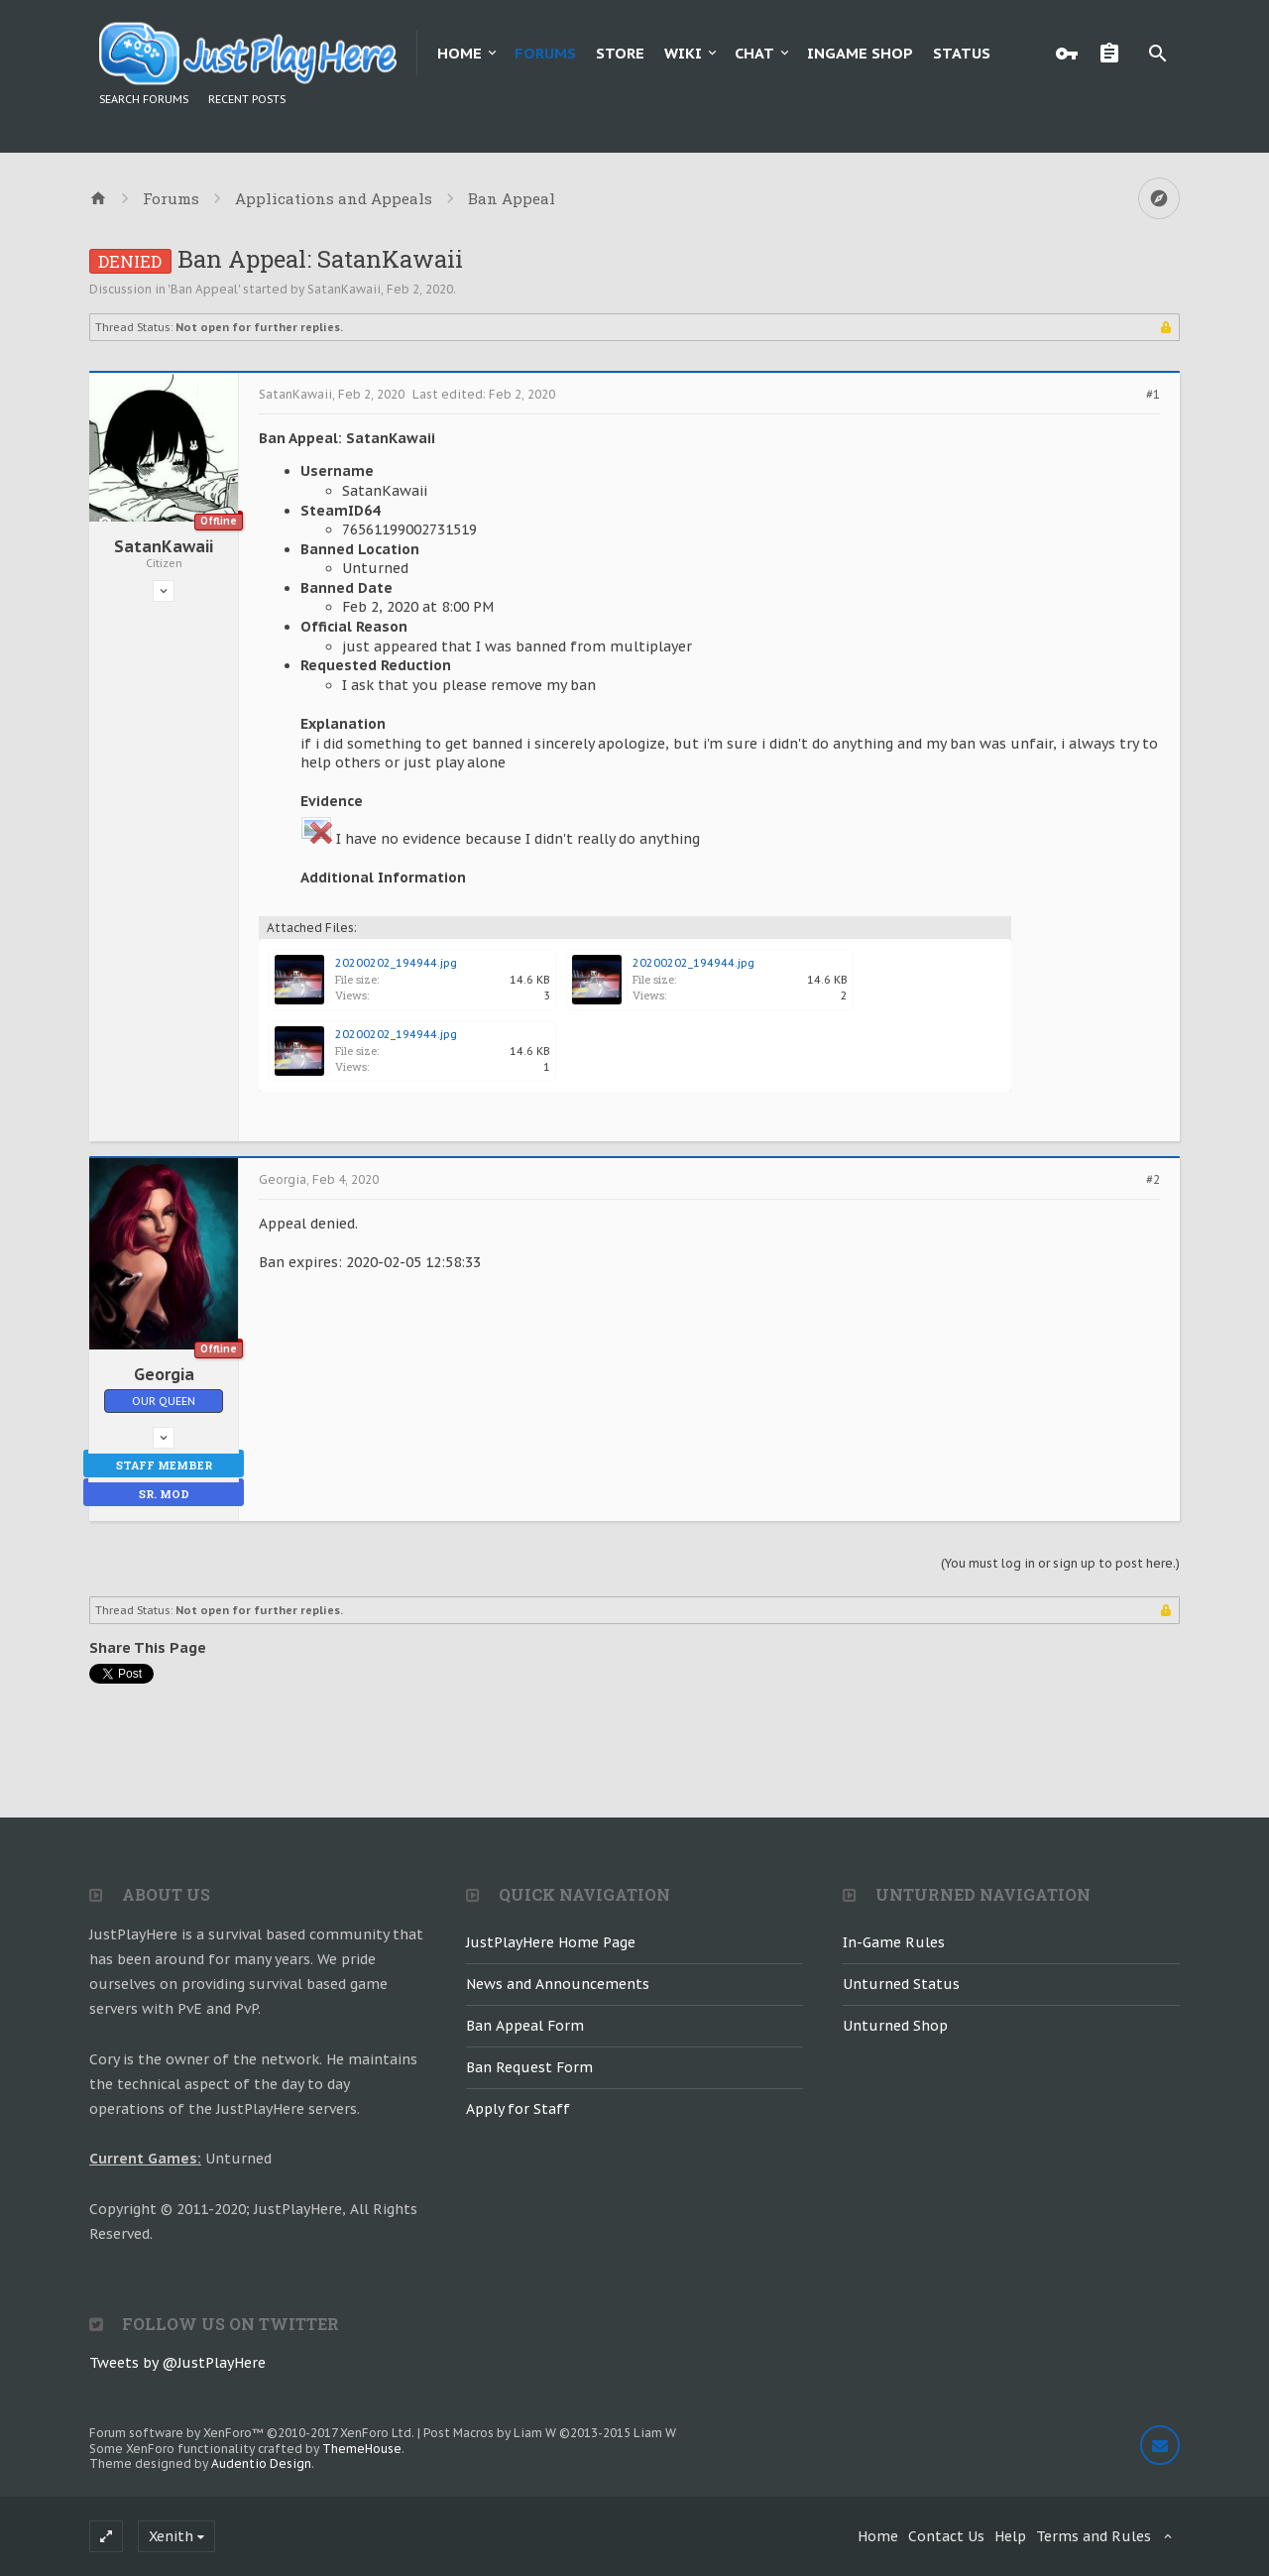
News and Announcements (557, 1984)
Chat (754, 53)
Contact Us (946, 2536)
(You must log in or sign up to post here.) (1060, 1563)
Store (620, 53)
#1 (1153, 395)
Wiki (683, 53)
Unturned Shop (895, 2026)
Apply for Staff (518, 2109)
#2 (1153, 1180)
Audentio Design (261, 2463)
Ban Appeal (204, 289)
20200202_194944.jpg (396, 963)
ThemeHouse (362, 2448)
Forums (545, 53)
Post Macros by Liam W (549, 2432)
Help (1010, 2536)
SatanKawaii (344, 289)
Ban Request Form (529, 2067)
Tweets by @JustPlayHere (177, 2363)
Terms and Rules (1093, 2536)
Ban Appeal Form (525, 2026)
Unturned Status (901, 1984)
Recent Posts (247, 99)
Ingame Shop (860, 53)
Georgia (164, 1374)
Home (459, 53)
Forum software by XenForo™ (251, 2432)
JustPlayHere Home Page (550, 1942)
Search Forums (143, 99)
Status (961, 53)
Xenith (171, 2536)
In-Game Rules (894, 1942)
